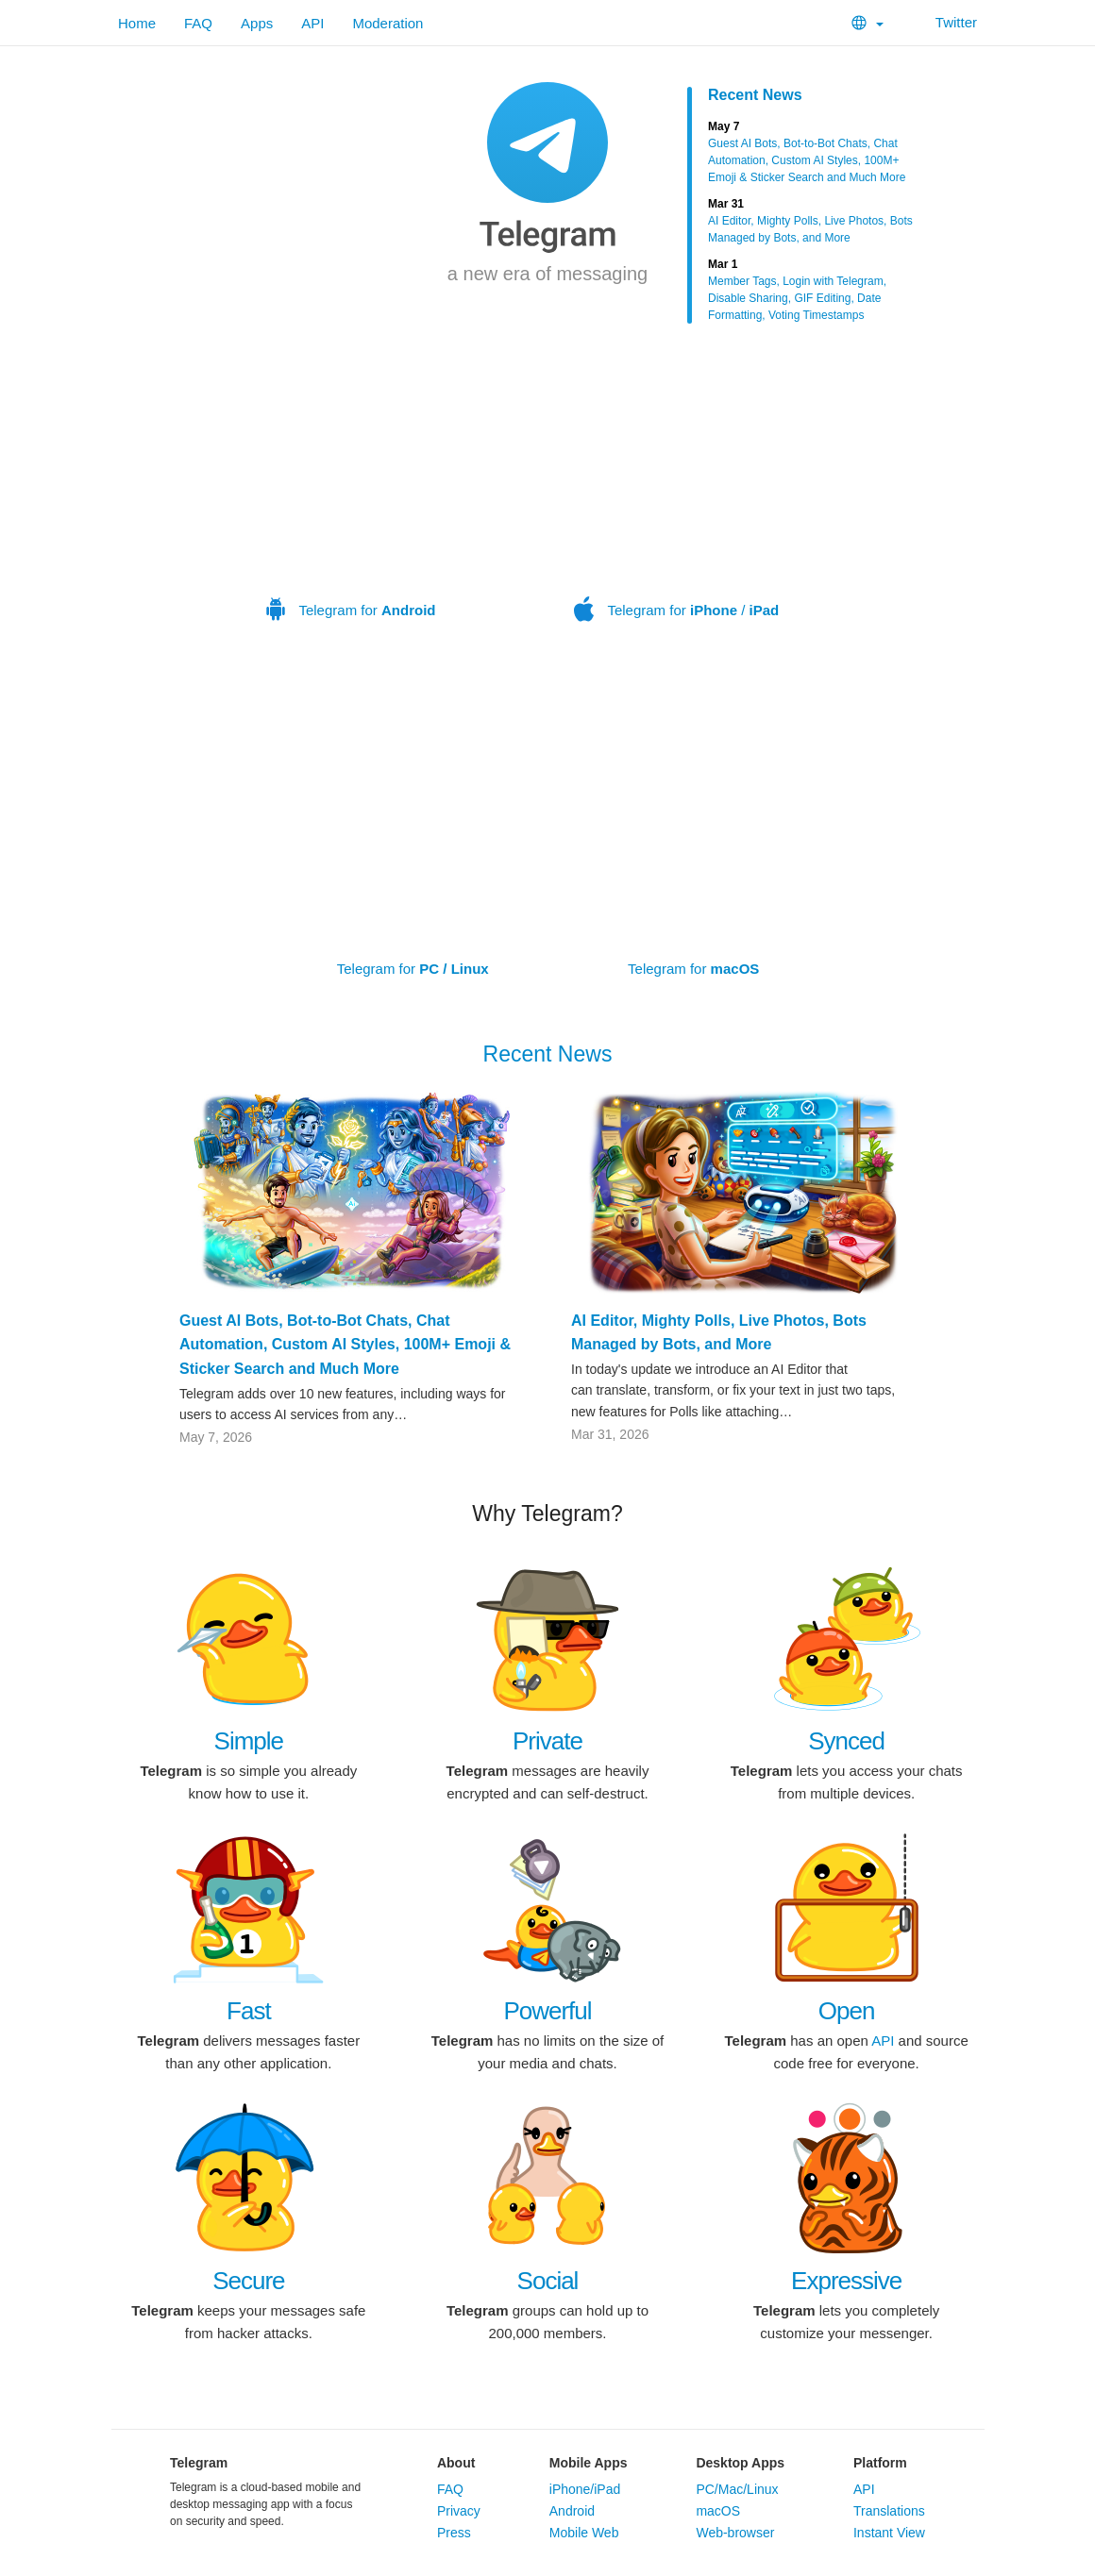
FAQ (198, 23)
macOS (718, 2510)
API (312, 23)
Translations (889, 2510)
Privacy (458, 2510)
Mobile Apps (588, 2462)
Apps (257, 23)
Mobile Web (584, 2532)
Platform (880, 2462)
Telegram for (351, 488)
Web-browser (735, 2532)
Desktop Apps (740, 2462)
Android (572, 2510)
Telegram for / (676, 488)
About (456, 2462)
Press (454, 2532)
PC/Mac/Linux (737, 2489)
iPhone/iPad (585, 2489)
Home (137, 23)
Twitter (944, 22)
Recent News (755, 95)
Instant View (889, 2532)
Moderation (387, 23)
